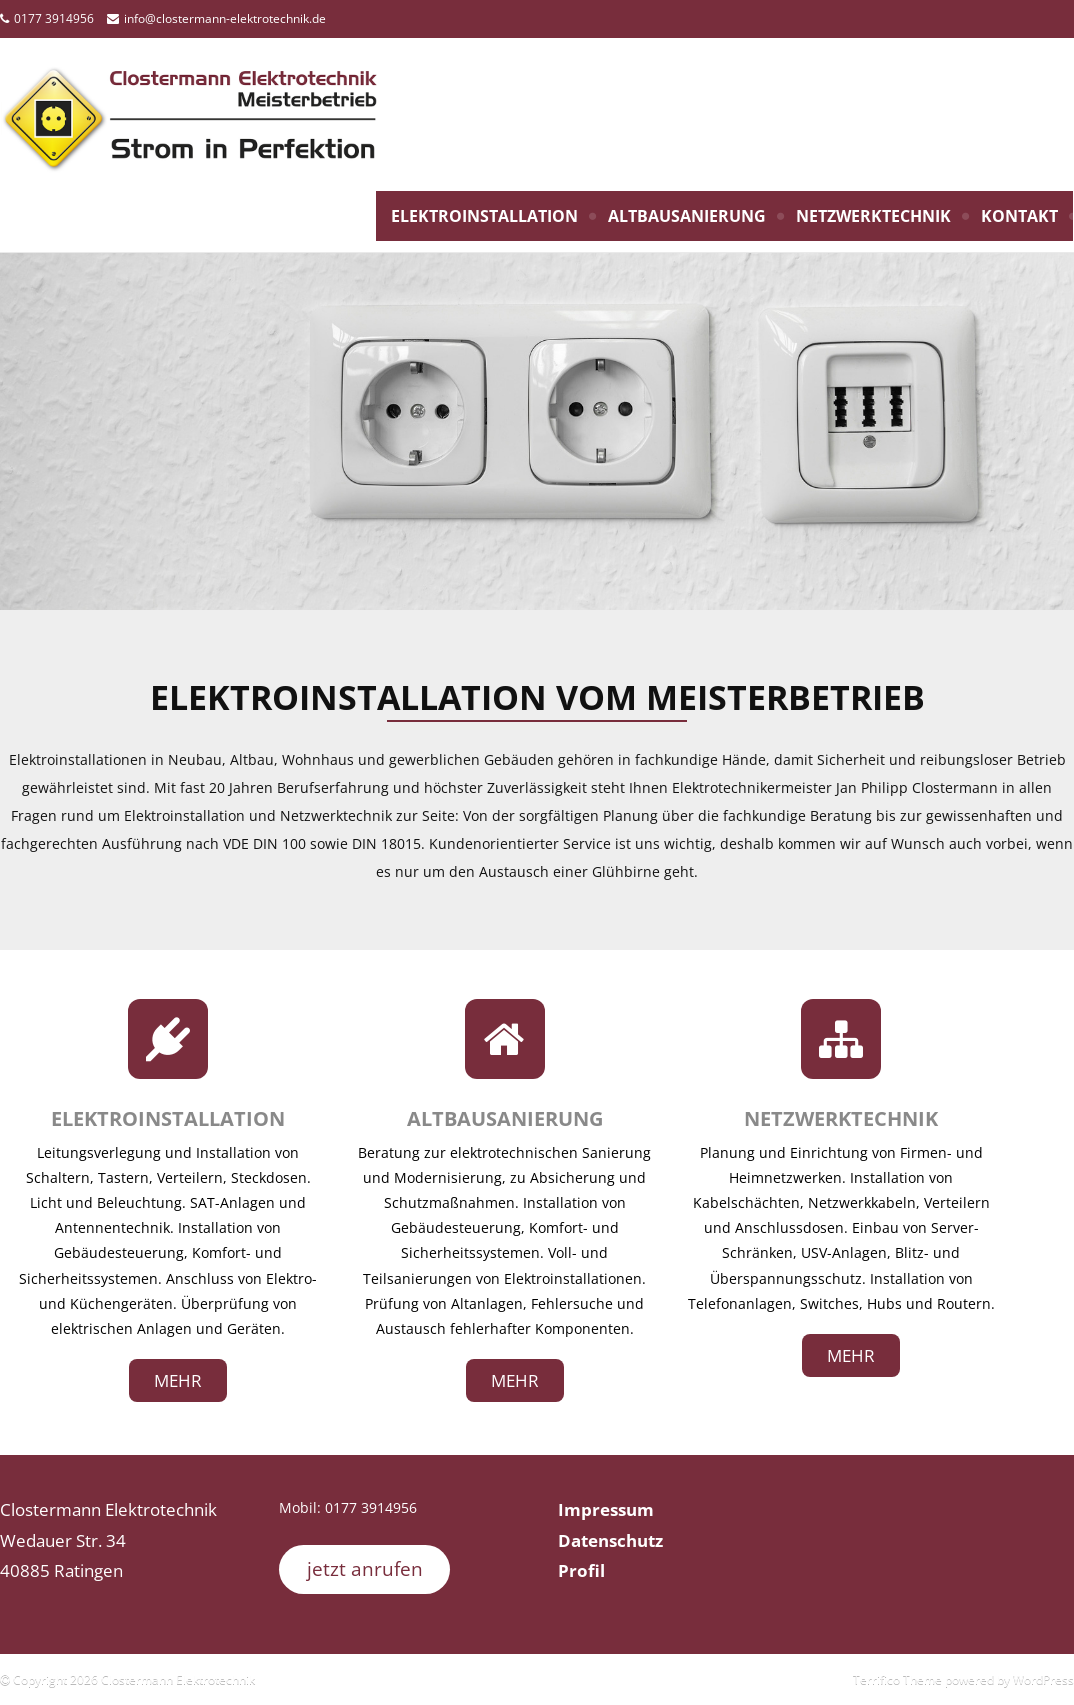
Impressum (606, 1509)
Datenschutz (610, 1540)
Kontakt (1019, 216)
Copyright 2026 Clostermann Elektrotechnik (132, 1679)
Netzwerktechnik (873, 216)
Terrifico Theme (897, 1679)
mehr (178, 1380)
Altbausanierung (687, 216)
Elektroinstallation (484, 216)
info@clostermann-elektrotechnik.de (225, 18)
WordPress (1043, 1679)
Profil (581, 1570)
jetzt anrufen (365, 1569)
